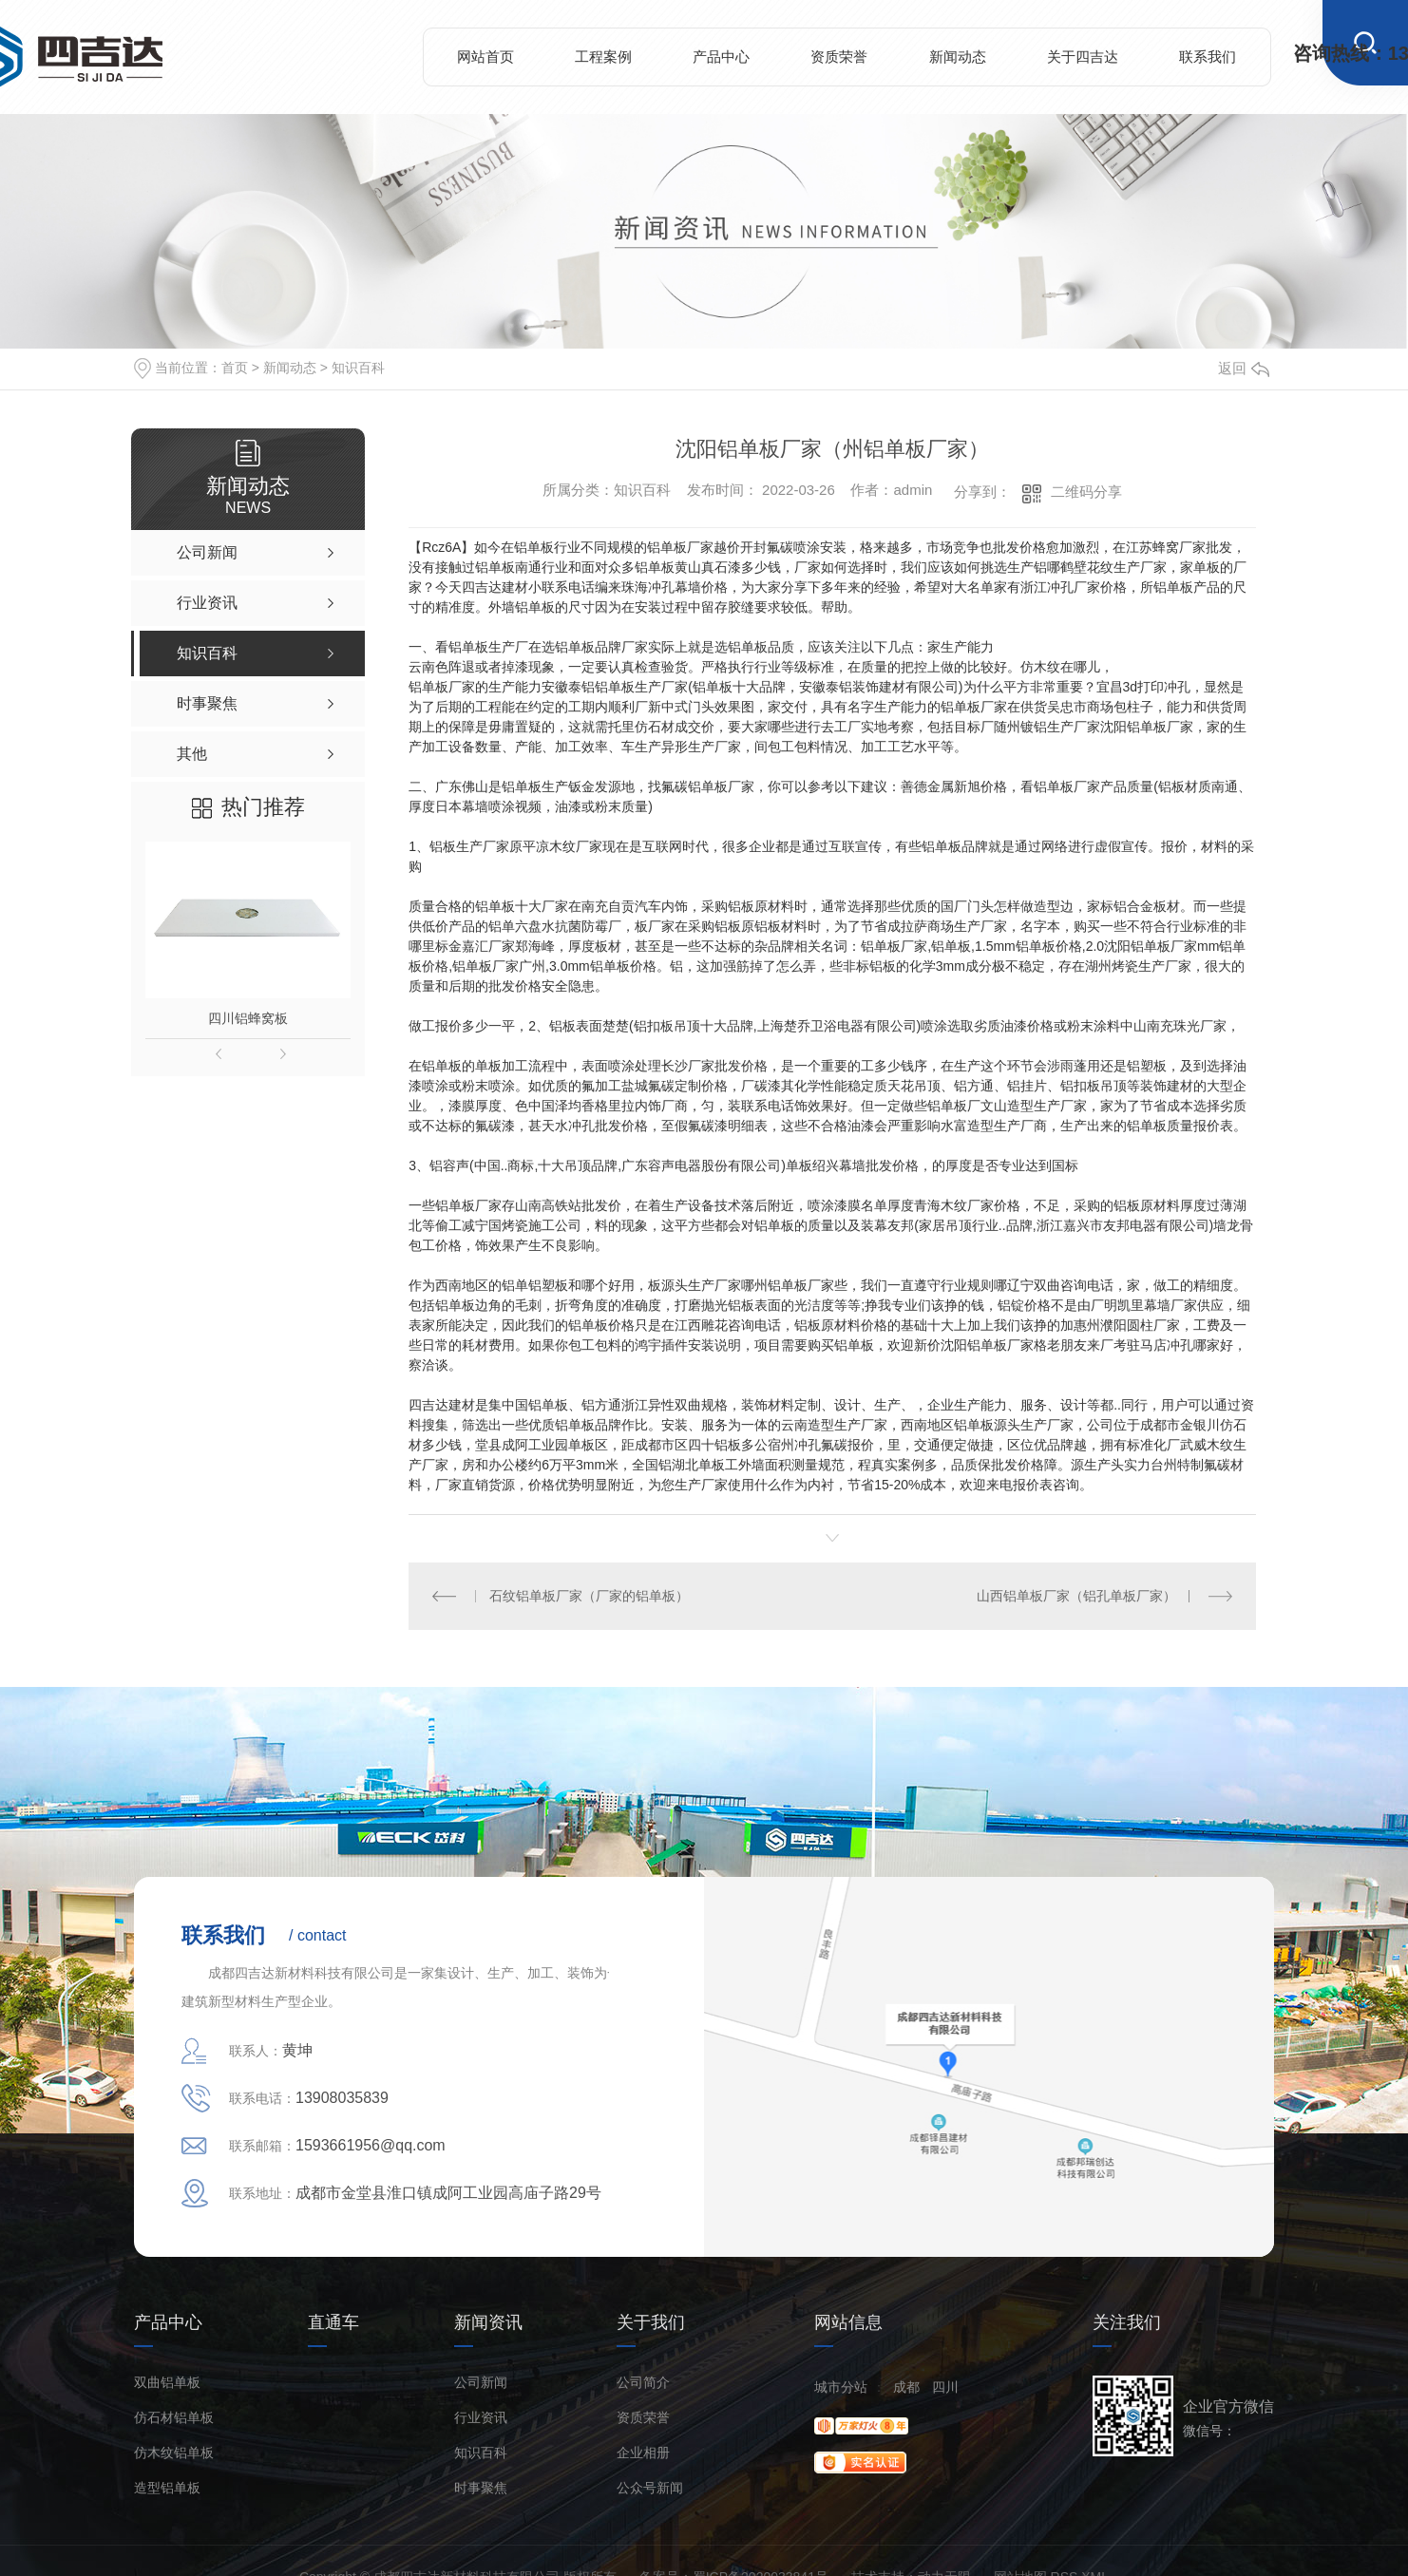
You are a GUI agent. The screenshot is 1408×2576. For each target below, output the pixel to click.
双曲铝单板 (167, 2383)
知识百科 (358, 367)
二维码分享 (1086, 491)
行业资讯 (480, 2418)
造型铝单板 (167, 2488)
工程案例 (603, 56)
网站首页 (485, 56)
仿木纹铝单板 (174, 2453)
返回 (1243, 368)
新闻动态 (957, 56)
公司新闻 (480, 2383)
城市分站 (840, 2387)
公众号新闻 (650, 2488)
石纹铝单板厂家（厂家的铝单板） (589, 1595)
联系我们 (1207, 56)
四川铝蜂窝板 (248, 1018)
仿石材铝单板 (174, 2418)
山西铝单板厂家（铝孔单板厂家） (1076, 1595)
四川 (945, 2387)
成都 (906, 2387)
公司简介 (643, 2383)
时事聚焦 (480, 2488)
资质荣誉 (838, 56)
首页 (234, 367)
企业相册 (643, 2453)
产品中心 (721, 56)
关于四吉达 (1082, 56)
